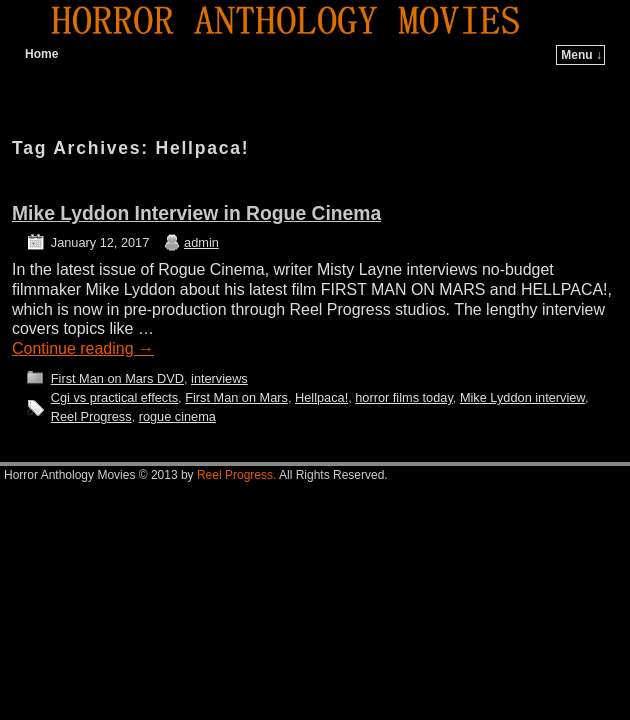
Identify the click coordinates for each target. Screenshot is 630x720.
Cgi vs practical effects (114, 397)
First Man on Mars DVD (117, 378)
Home (41, 54)
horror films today (404, 397)
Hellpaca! (321, 397)
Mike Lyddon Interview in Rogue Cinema (196, 213)
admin (201, 242)
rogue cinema (177, 416)
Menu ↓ (581, 55)
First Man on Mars (236, 397)
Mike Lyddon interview (522, 397)
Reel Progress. (236, 475)
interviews (219, 378)
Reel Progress (91, 416)
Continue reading (83, 348)
